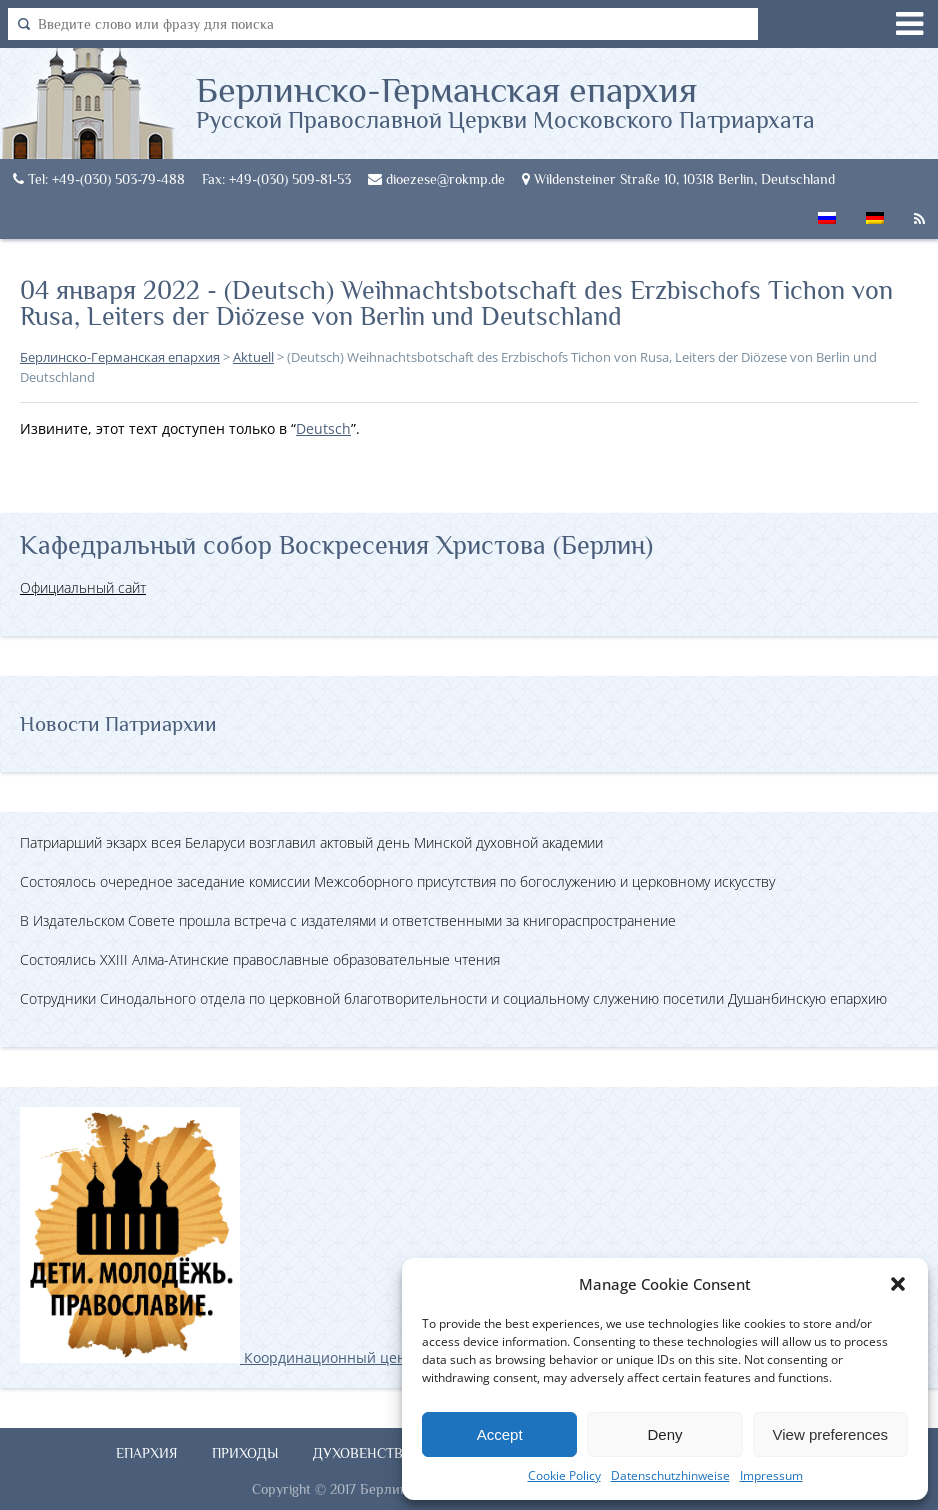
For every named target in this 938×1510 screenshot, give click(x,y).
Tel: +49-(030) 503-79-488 (99, 179)
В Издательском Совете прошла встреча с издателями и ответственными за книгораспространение (348, 920)
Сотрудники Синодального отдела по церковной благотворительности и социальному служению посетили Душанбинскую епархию (453, 998)
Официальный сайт (83, 587)
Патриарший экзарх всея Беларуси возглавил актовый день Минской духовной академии (311, 842)
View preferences (831, 1434)
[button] (898, 1284)
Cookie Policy (564, 1475)
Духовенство (363, 1453)
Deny (664, 1434)
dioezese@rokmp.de (436, 179)
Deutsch (323, 428)
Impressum (771, 1475)
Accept (500, 1434)
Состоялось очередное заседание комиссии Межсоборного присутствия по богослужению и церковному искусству (397, 881)
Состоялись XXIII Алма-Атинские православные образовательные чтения (260, 959)
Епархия (147, 1453)
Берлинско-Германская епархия (505, 101)
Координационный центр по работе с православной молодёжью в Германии (399, 1357)
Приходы (245, 1453)
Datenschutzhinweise (670, 1475)
